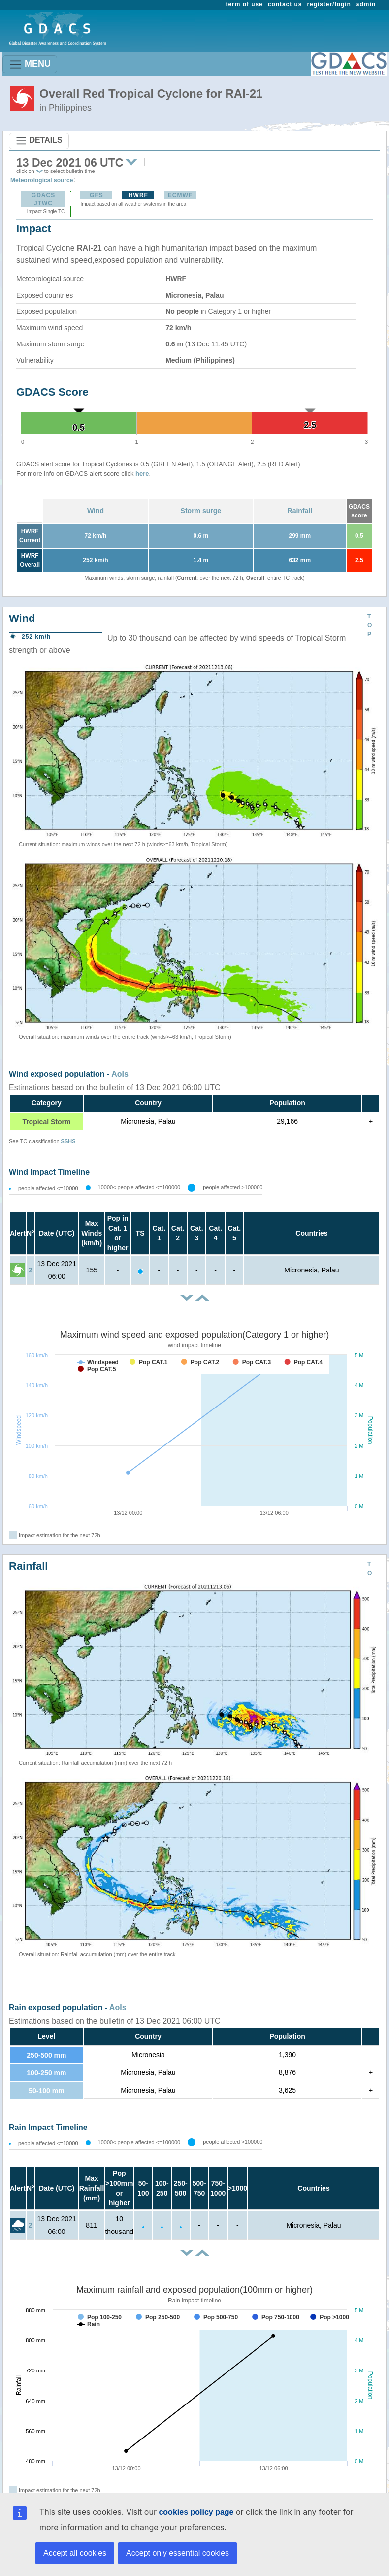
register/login (329, 4)
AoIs (120, 1074)
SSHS (68, 1141)
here (142, 473)
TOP (369, 625)
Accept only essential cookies (177, 2553)
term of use (244, 4)
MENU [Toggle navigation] (30, 64)
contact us (285, 4)
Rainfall (300, 511)
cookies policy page (196, 2512)
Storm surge (201, 511)
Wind (95, 511)
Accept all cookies (74, 2553)
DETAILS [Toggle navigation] (39, 141)
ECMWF (180, 195)
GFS (96, 195)
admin (366, 4)
